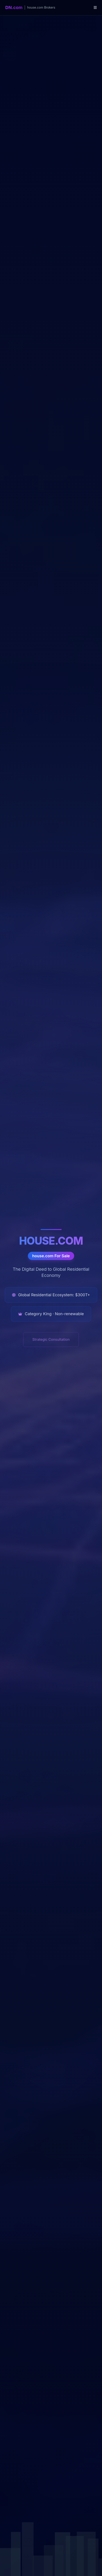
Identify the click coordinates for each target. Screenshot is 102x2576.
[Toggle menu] (95, 8)
